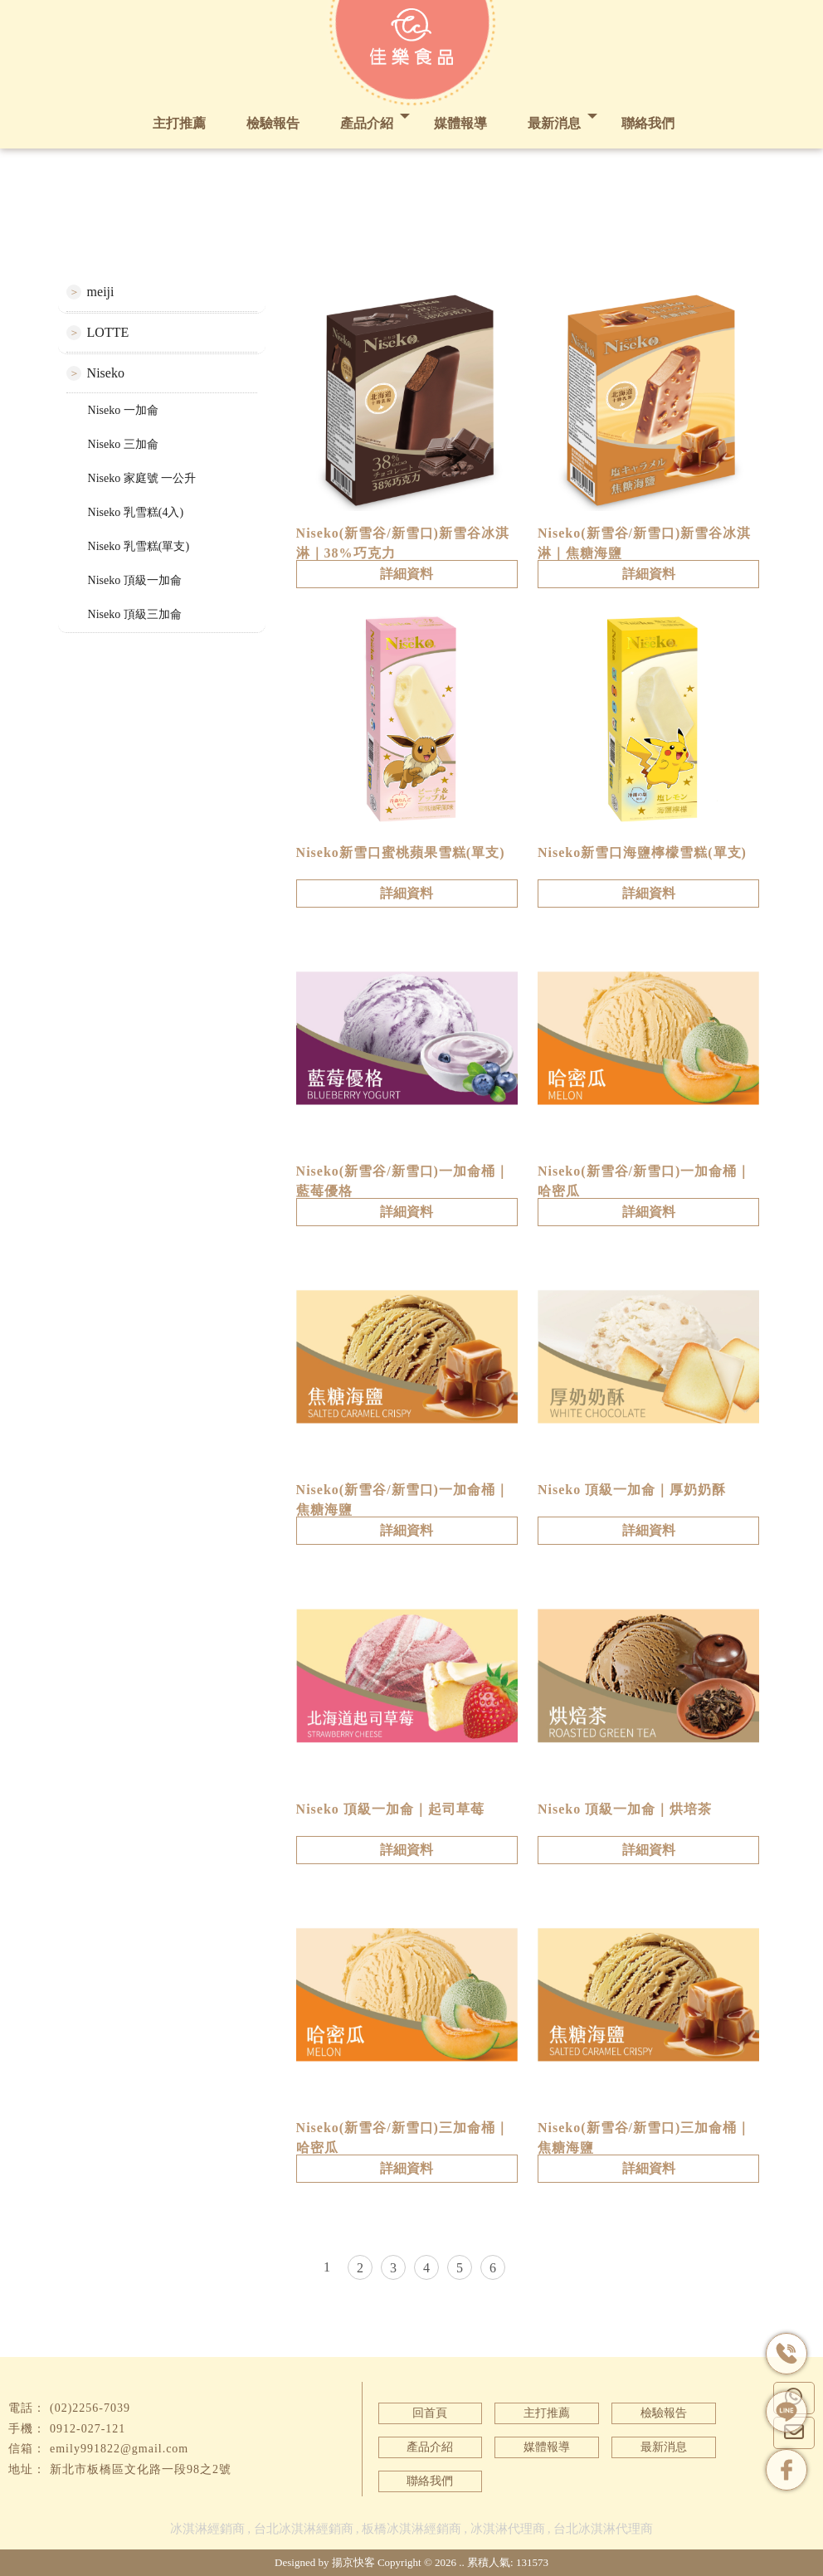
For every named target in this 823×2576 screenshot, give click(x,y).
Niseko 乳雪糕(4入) (136, 512)
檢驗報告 (272, 123)
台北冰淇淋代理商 (603, 2528)
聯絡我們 (647, 123)
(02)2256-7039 (90, 2408)
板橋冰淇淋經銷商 (411, 2528)
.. (462, 2562)
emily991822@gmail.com (119, 2448)
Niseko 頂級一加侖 (135, 580)
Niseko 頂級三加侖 (135, 614)
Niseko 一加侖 (123, 410)
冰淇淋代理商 (507, 2528)
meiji (100, 292)
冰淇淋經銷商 (207, 2528)
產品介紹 (366, 123)
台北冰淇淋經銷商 (303, 2528)
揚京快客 (353, 2562)
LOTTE (108, 332)
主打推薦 (179, 123)
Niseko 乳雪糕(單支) (139, 546)
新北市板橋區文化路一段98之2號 (140, 2469)
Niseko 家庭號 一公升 (142, 478)
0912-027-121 (87, 2429)
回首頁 (429, 2413)
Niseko (105, 373)
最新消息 (554, 123)
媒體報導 (460, 123)
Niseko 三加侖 (123, 444)
